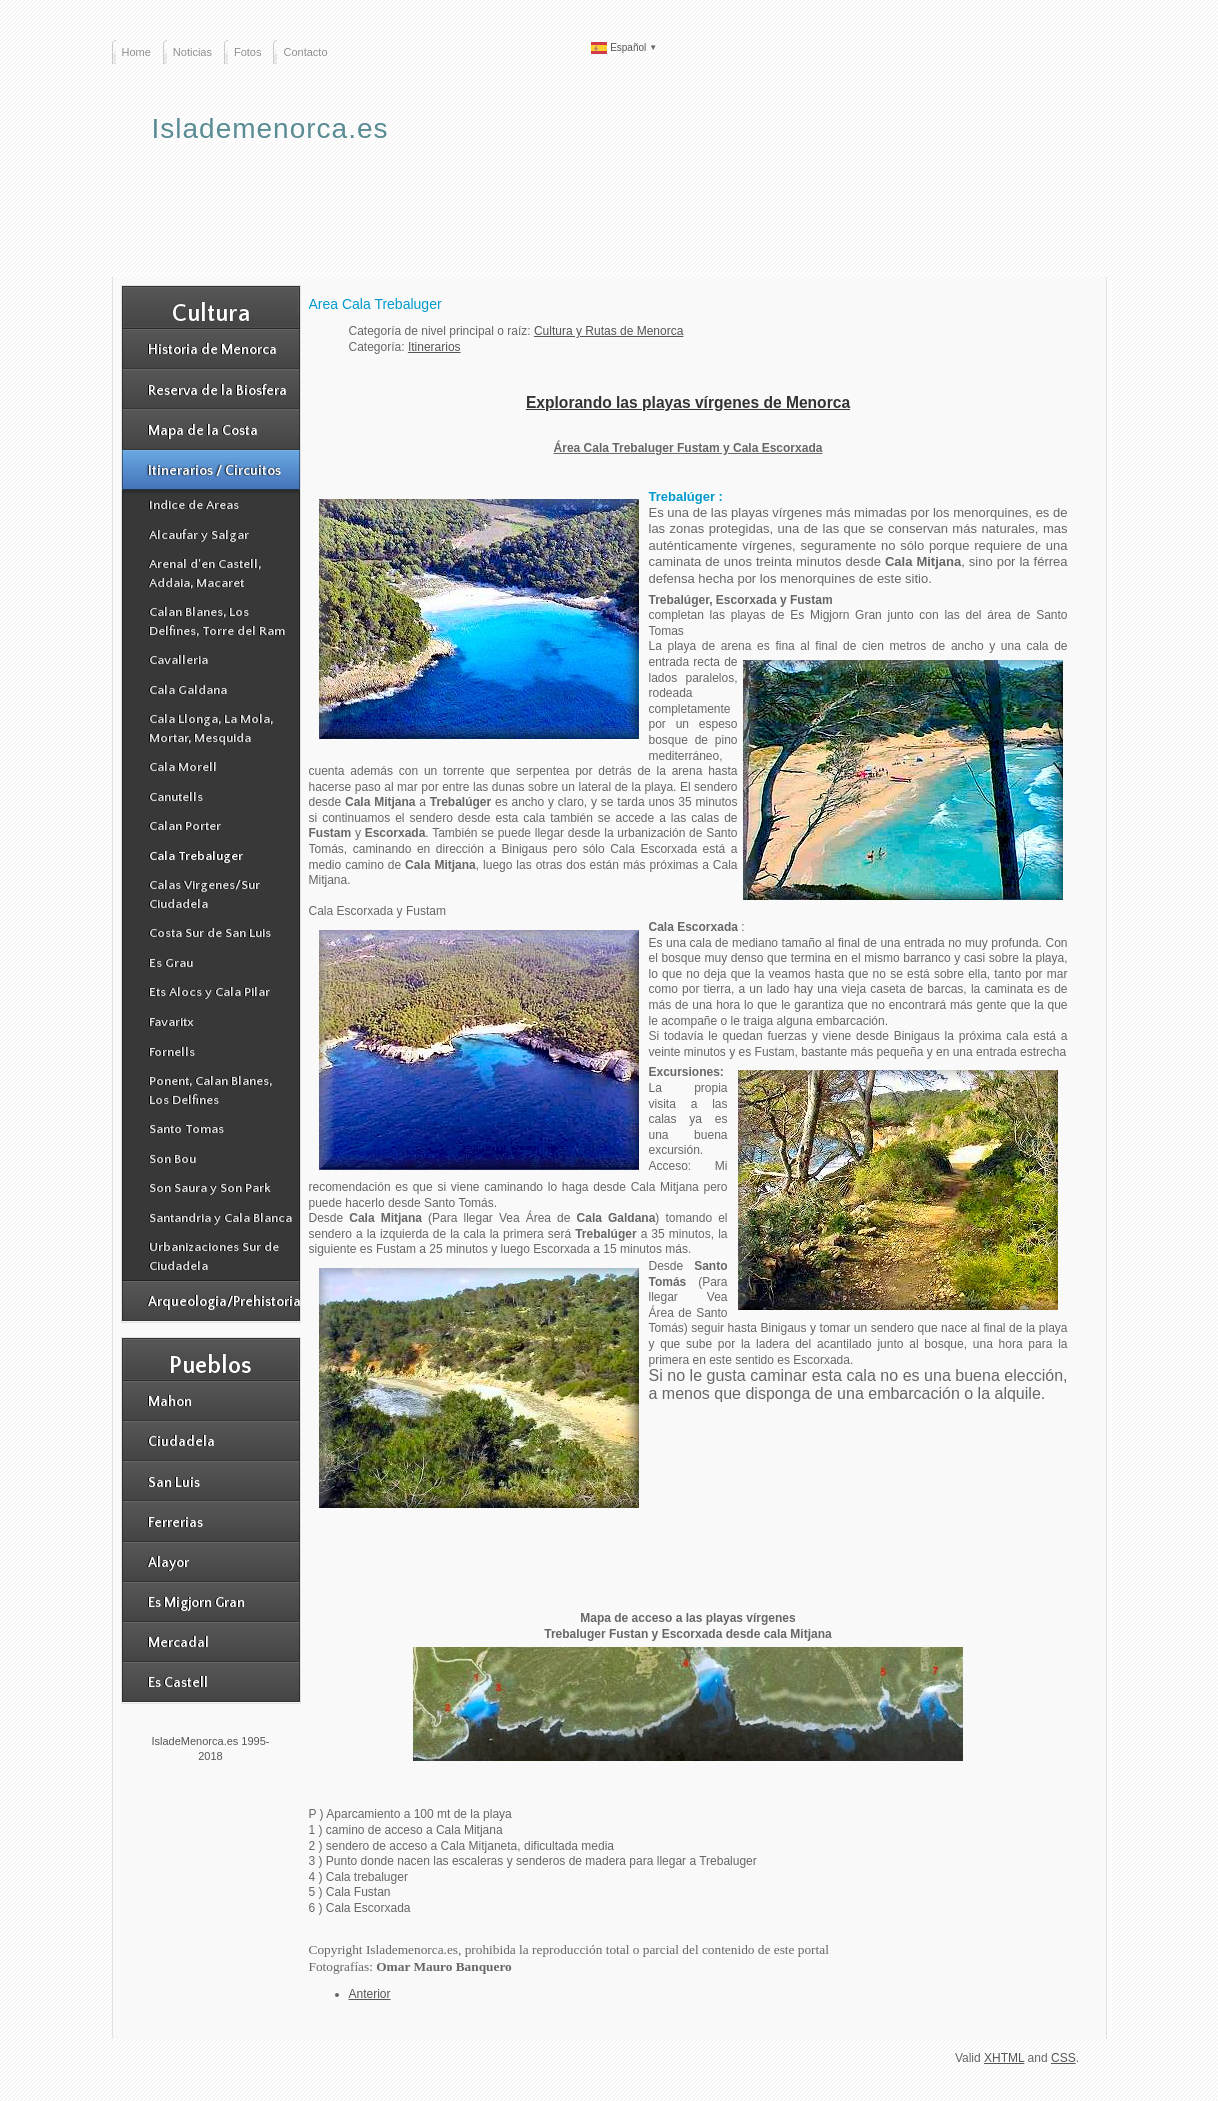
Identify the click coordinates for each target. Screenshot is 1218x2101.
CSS (1063, 2058)
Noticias (192, 52)
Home (136, 52)
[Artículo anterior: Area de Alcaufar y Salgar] (370, 1994)
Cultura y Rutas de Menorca (608, 331)
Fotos (248, 52)
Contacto (305, 52)
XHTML (1004, 2058)
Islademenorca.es (270, 128)
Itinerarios (434, 347)
